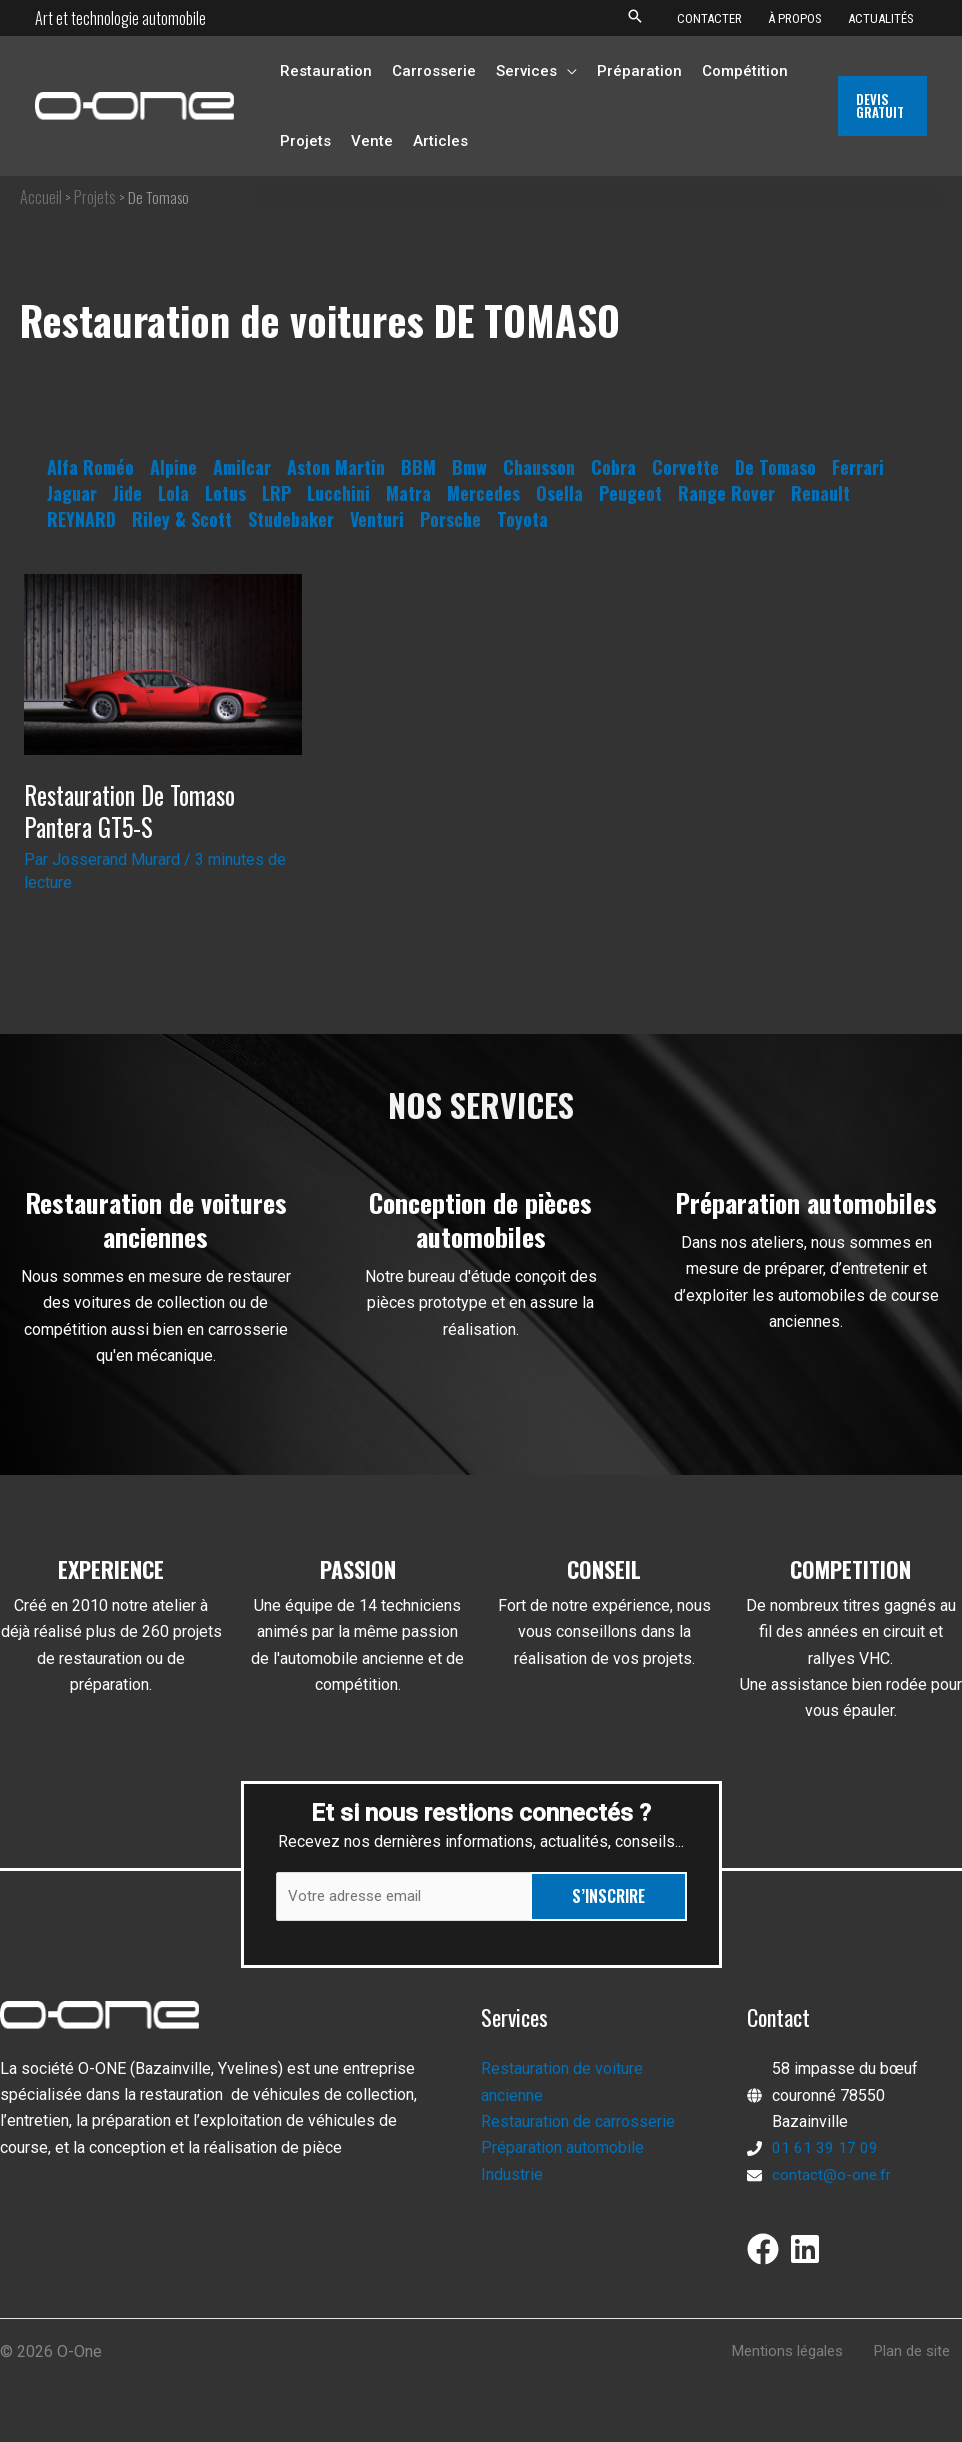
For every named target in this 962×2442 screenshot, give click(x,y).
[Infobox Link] (155, 1287)
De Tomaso (775, 467)
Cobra (613, 467)
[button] (635, 17)
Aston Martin (336, 467)
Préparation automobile (562, 2150)
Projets (95, 197)
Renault (820, 493)
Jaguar (72, 493)
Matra (408, 493)
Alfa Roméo (90, 467)
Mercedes (483, 493)
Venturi (377, 519)
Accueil (41, 197)
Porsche (450, 519)
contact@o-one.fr (832, 2176)
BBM (418, 467)
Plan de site (920, 2354)
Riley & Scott (182, 519)
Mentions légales (801, 2354)
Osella (559, 493)
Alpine (173, 467)
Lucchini (338, 493)
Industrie (512, 2176)
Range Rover (726, 493)
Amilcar (242, 467)
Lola (173, 493)
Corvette (685, 467)
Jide (127, 493)
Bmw (469, 467)
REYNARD (81, 519)
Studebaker (291, 519)
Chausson (539, 467)
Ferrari (858, 467)
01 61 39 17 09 (825, 2150)
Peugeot (630, 493)
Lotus (225, 493)
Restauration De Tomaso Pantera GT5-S (138, 810)
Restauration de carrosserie (578, 2124)
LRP (276, 493)
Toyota (522, 519)
